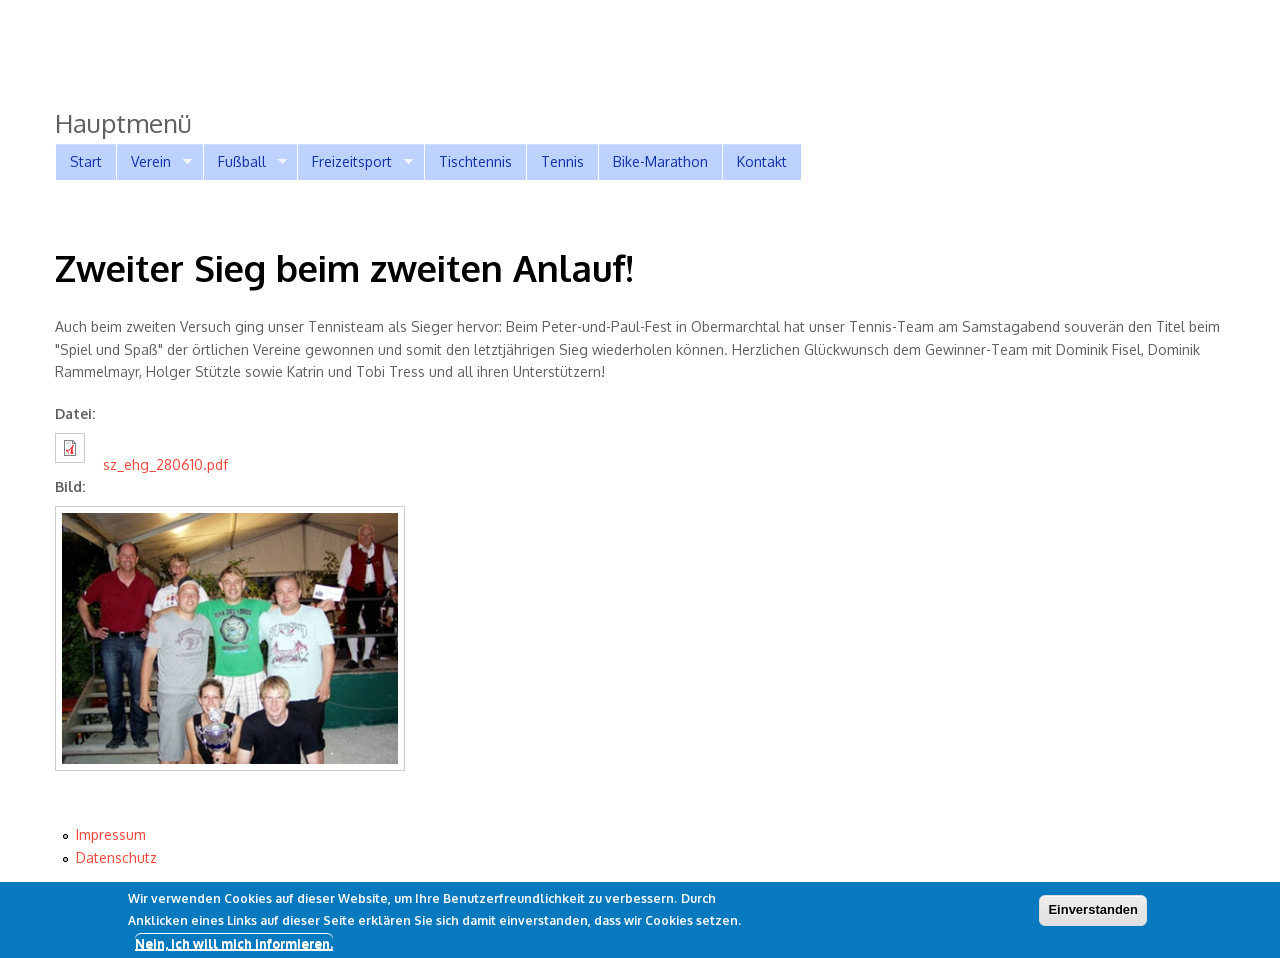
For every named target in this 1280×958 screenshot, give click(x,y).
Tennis (562, 161)
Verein (154, 162)
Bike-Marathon (660, 161)
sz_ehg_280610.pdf (165, 464)
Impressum (111, 834)
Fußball (245, 162)
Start (86, 161)
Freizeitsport (355, 162)
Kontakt (762, 161)
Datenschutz (116, 857)
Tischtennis (475, 161)
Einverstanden (1093, 913)
